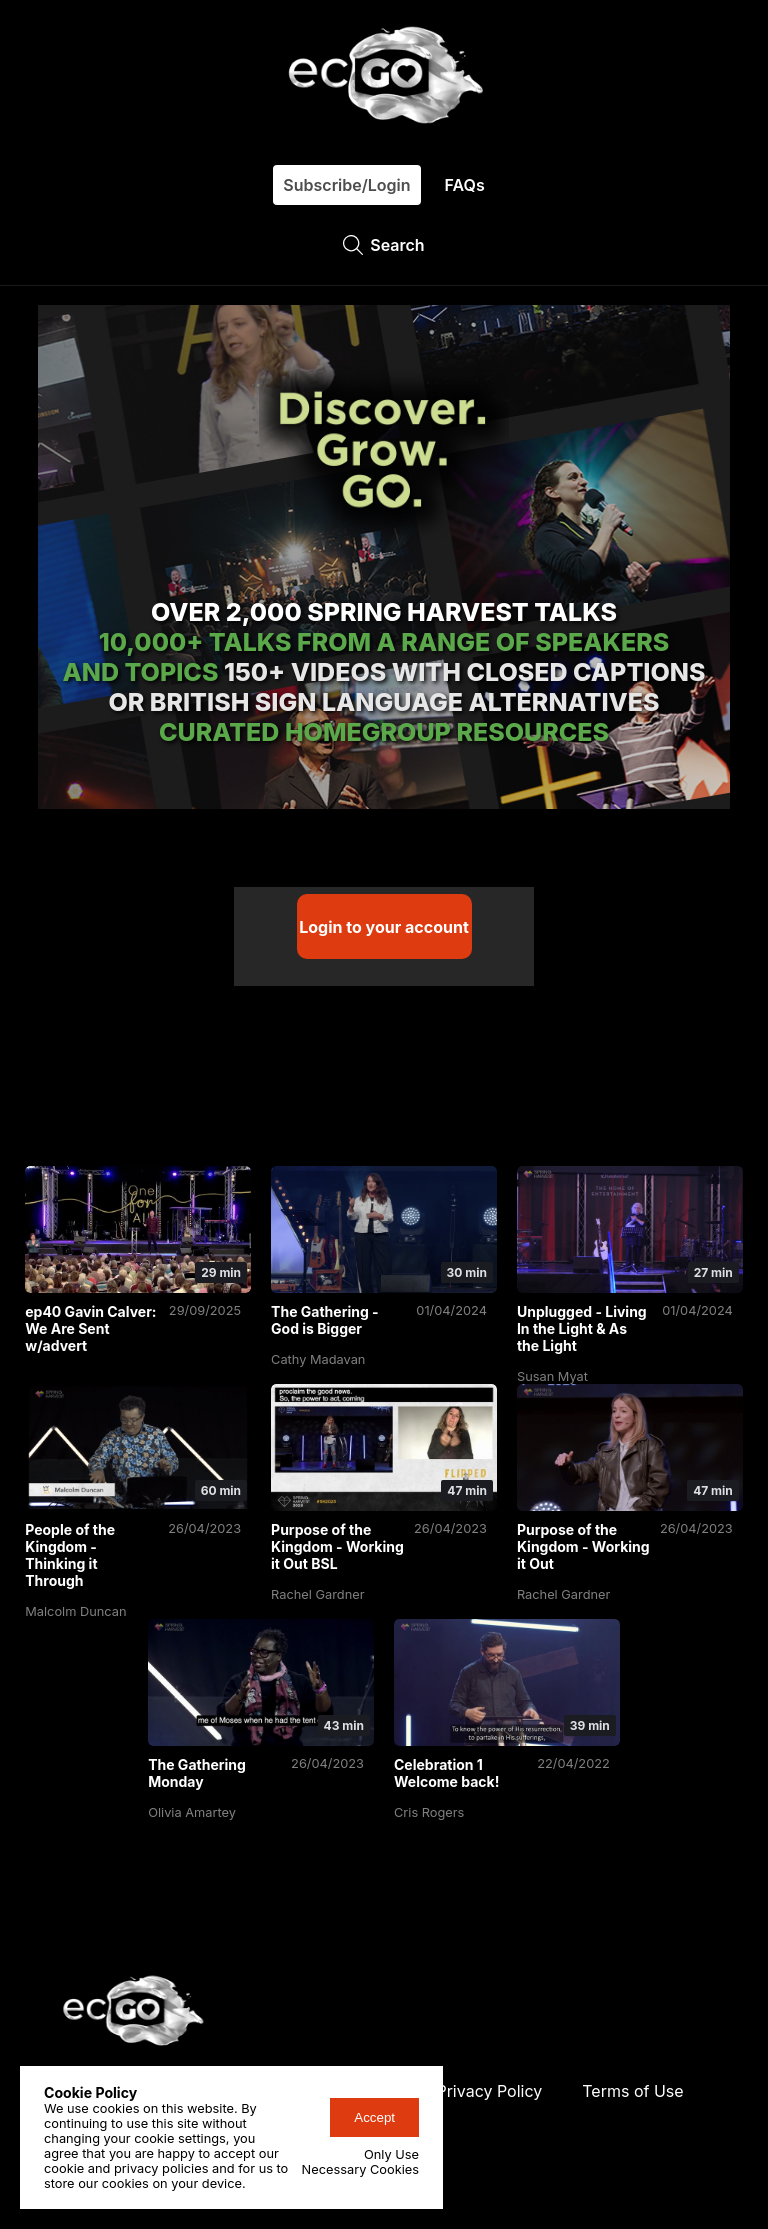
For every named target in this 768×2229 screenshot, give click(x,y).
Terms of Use (632, 2085)
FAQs (465, 185)
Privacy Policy (489, 2085)
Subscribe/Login (346, 185)
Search (383, 245)
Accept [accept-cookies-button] (374, 2117)
